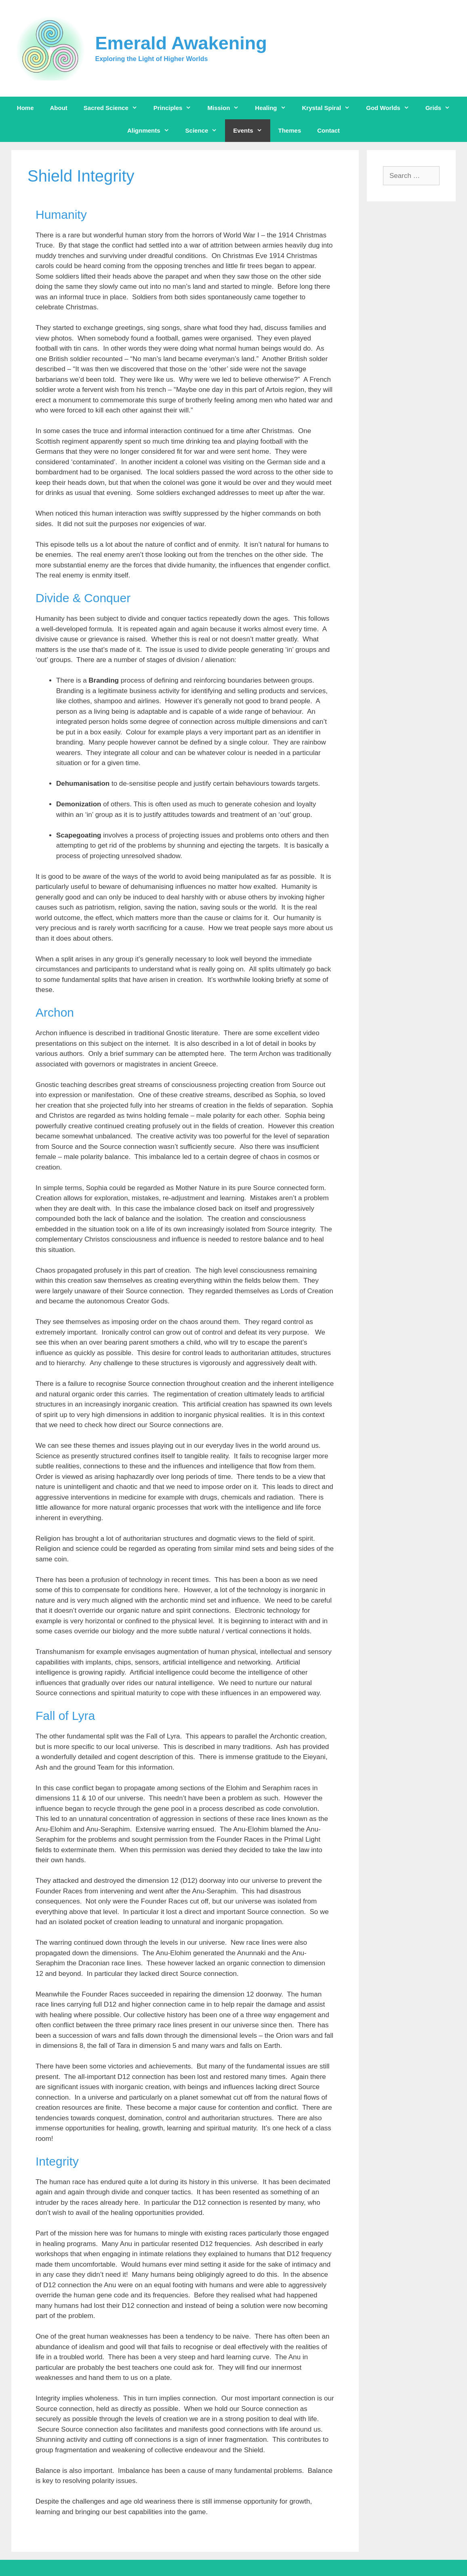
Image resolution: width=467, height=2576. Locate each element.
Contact (328, 130)
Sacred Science (114, 108)
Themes (289, 130)
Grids (441, 108)
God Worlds (391, 108)
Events (251, 130)
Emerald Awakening (181, 43)
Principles (177, 108)
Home (25, 107)
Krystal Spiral (330, 108)
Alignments (152, 130)
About (58, 107)
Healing (274, 108)
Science (205, 130)
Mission (227, 108)
